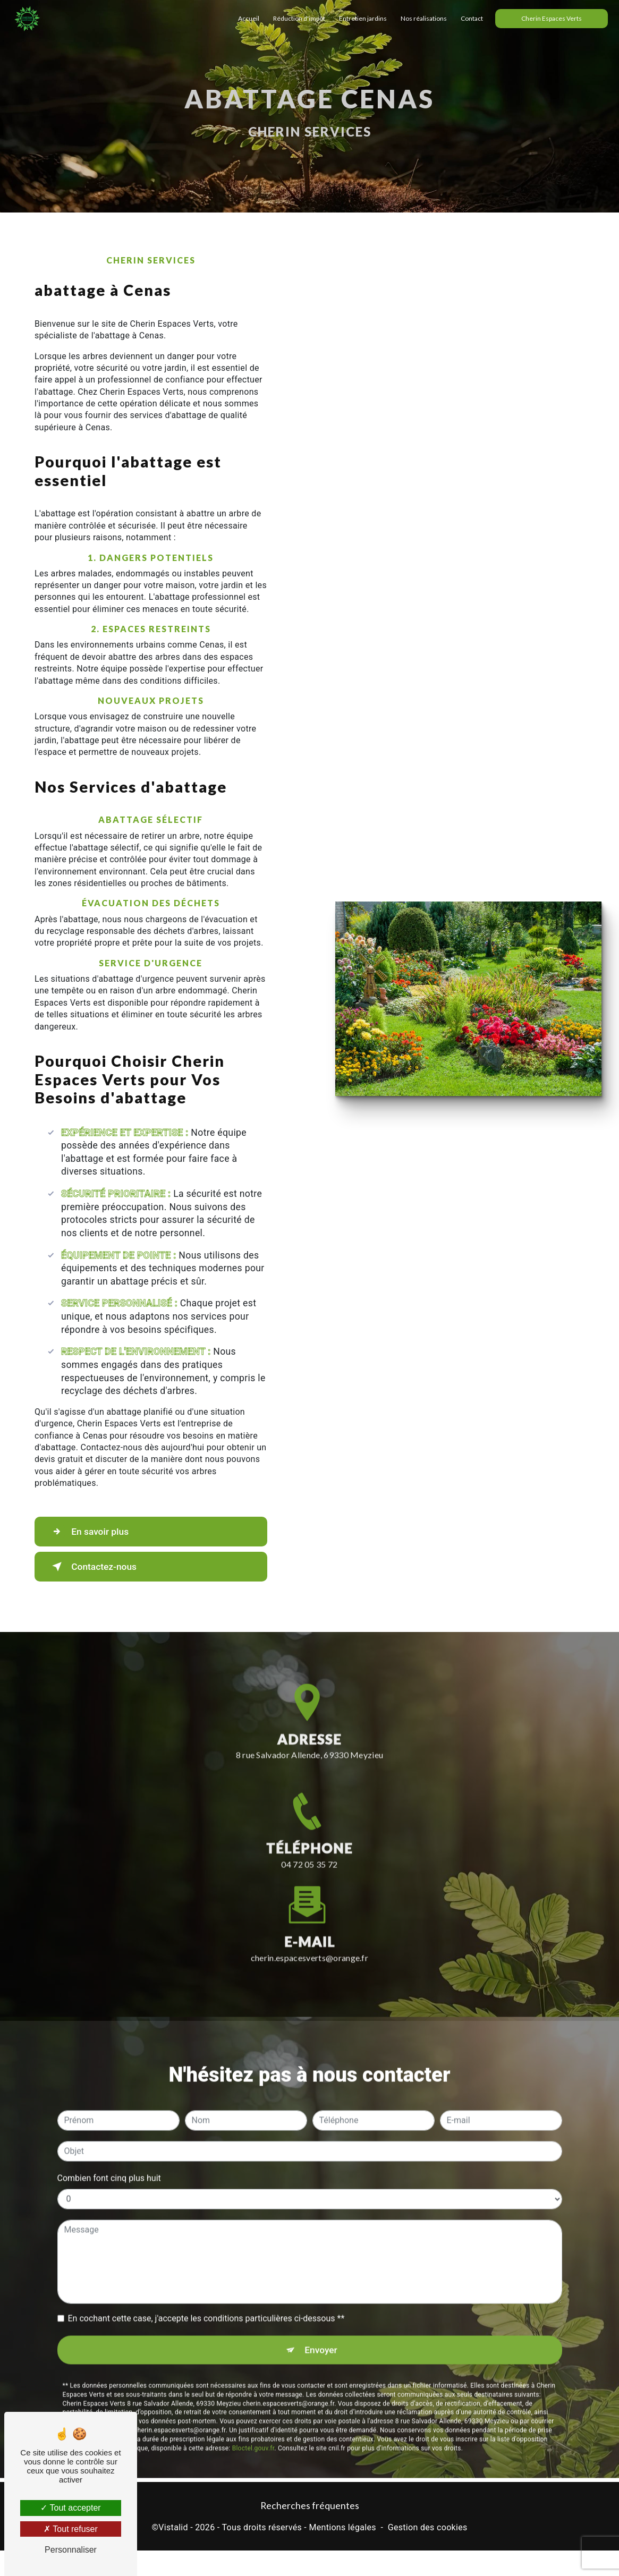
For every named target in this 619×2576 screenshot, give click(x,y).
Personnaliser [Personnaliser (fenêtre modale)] (71, 2549)
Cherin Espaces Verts (549, 18)
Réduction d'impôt (296, 18)
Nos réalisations (421, 18)
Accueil (246, 18)
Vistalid (173, 2528)
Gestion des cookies (428, 2528)
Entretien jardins (360, 18)
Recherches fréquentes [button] (309, 2507)
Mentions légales (342, 2528)
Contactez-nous (99, 1567)
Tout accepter (70, 2507)
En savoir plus (94, 1532)
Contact (469, 18)
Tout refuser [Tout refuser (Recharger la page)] (71, 2529)
